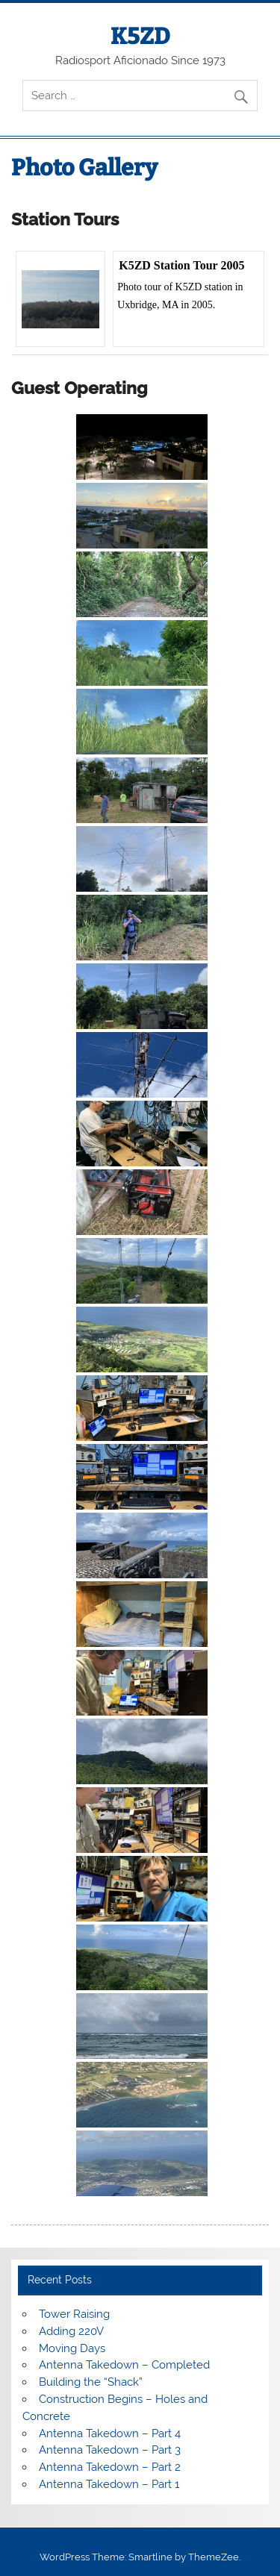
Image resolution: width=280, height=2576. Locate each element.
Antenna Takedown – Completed (124, 2365)
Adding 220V (71, 2331)
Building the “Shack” (91, 2382)
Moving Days (72, 2348)
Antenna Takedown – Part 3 (110, 2450)
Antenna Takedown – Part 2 (110, 2467)
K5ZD (140, 36)
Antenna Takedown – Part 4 (110, 2433)
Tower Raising (74, 2314)
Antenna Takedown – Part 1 (109, 2484)
